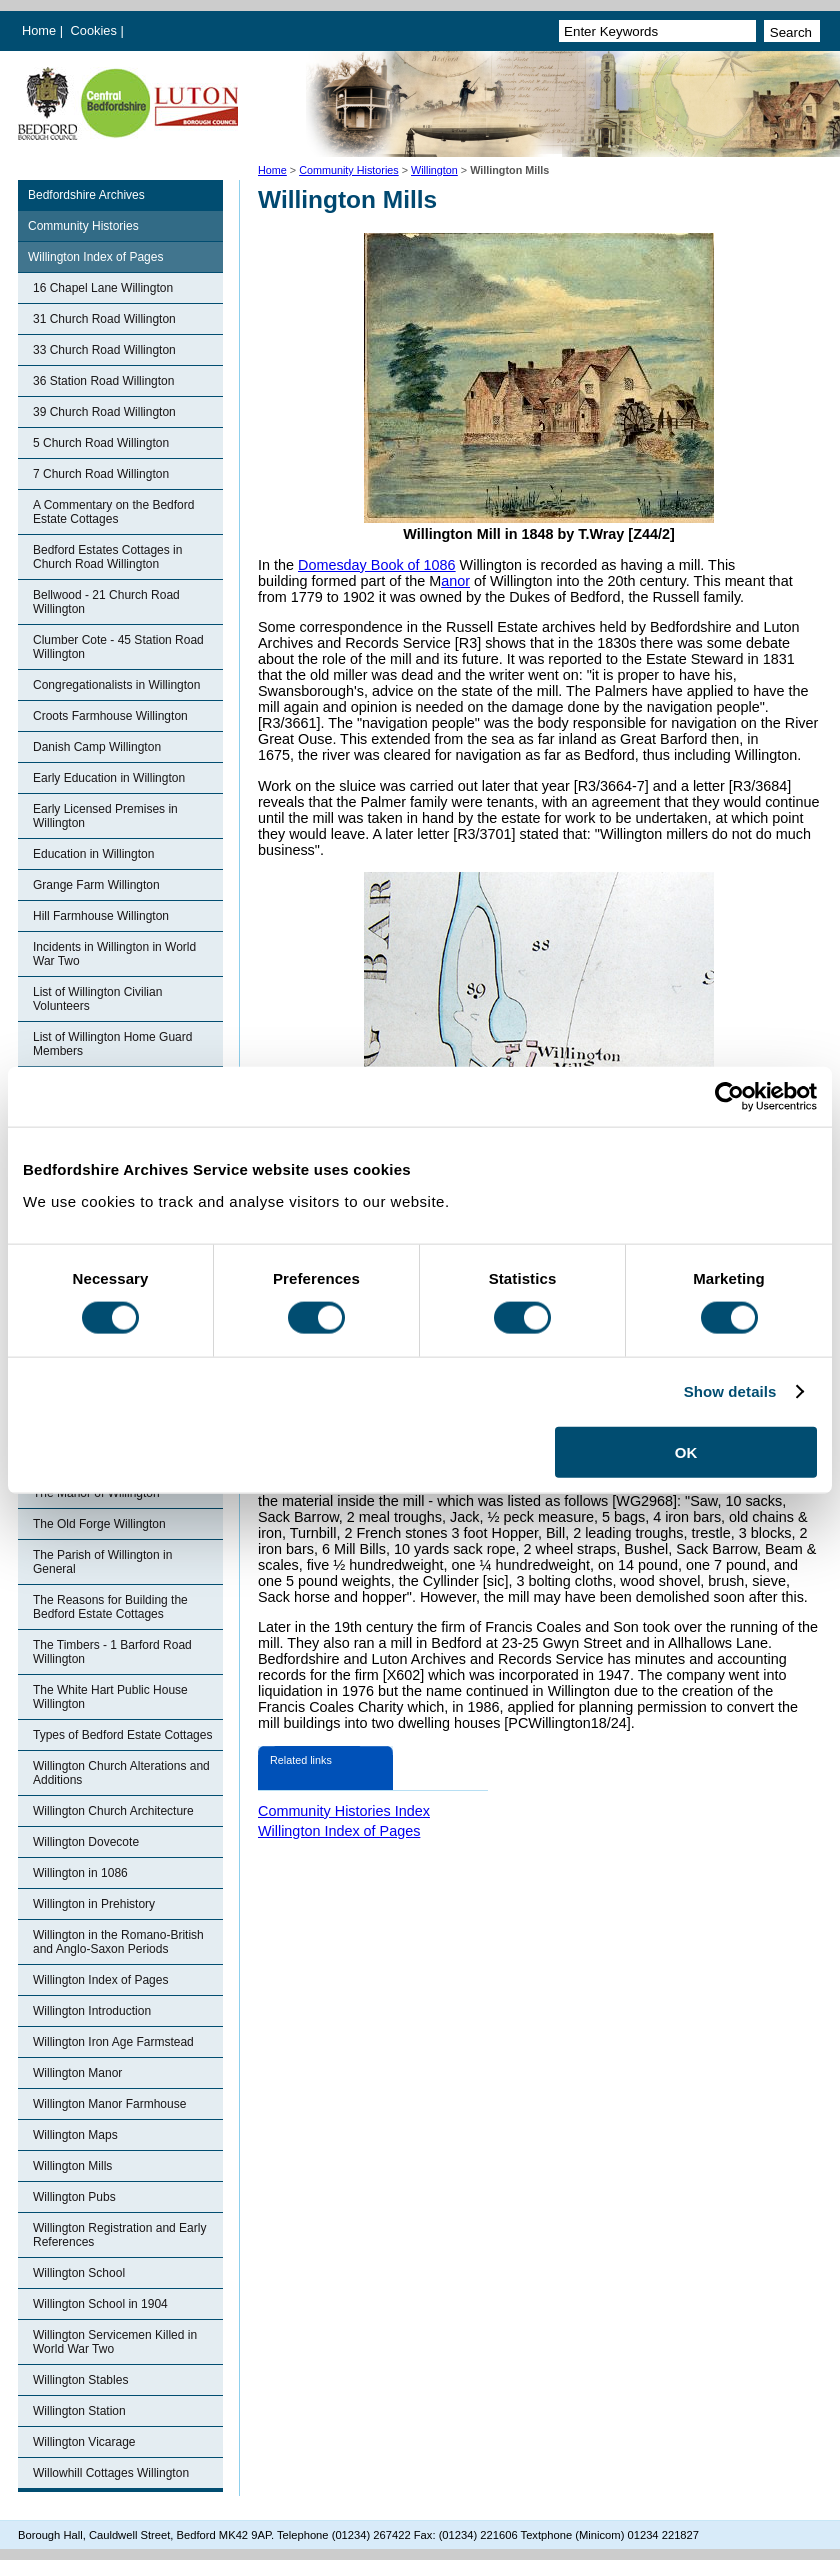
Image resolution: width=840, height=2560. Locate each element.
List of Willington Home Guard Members (112, 1044)
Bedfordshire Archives (86, 195)
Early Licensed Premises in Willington (105, 816)
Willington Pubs (74, 2197)
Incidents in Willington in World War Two (114, 954)
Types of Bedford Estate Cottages (122, 1735)
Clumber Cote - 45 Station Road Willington (118, 647)
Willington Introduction (92, 2011)
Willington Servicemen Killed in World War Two (115, 2342)
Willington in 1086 (80, 1873)
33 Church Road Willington (104, 350)
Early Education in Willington (109, 778)
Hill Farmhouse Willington (101, 916)
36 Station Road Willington (103, 381)
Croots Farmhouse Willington (110, 716)
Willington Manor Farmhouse (109, 2104)
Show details (730, 1391)
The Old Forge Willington (99, 1524)
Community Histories (349, 170)
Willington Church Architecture (113, 1811)
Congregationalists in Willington (116, 685)
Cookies (96, 30)
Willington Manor (77, 2073)
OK (686, 1451)
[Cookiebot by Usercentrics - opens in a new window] (729, 1097)
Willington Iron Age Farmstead (113, 2042)
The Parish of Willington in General (102, 1562)
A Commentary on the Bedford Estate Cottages (113, 512)
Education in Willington (93, 854)
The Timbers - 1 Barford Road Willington (112, 1652)
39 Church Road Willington (104, 412)
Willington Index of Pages (95, 257)
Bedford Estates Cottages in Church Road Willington (107, 557)
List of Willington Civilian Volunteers (97, 999)
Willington (434, 170)
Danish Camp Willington (97, 747)
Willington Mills (72, 2166)
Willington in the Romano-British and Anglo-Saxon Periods (118, 1942)
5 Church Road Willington (101, 443)
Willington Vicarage (84, 2442)
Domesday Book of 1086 (377, 565)
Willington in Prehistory (94, 1904)
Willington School (79, 2273)
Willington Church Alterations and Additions (121, 1773)
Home (39, 30)
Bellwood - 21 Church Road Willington (106, 602)
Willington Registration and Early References (119, 2235)
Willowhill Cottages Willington (111, 2473)
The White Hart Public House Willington (110, 1697)
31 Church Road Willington (104, 319)
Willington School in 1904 (100, 2304)
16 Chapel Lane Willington (103, 288)
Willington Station (79, 2411)
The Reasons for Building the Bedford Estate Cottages (110, 1607)
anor (455, 581)
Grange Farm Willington (96, 885)
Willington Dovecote (86, 1842)
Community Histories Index (344, 1811)
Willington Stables (80, 2380)
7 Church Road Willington (101, 474)
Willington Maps (75, 2135)
